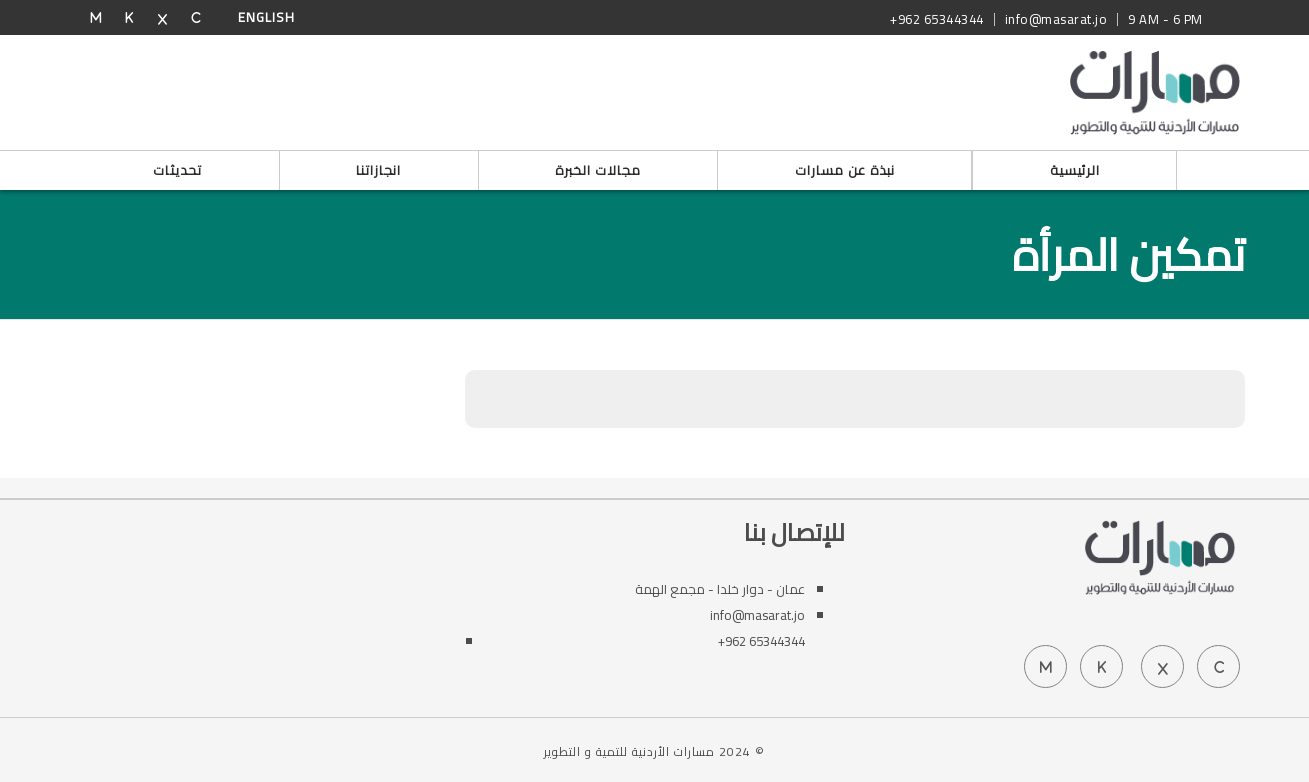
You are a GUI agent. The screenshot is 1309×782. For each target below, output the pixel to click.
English (266, 17)
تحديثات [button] (177, 170)
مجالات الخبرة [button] (598, 170)
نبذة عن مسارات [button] (845, 170)
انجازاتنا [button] (378, 170)
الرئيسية (1075, 170)
